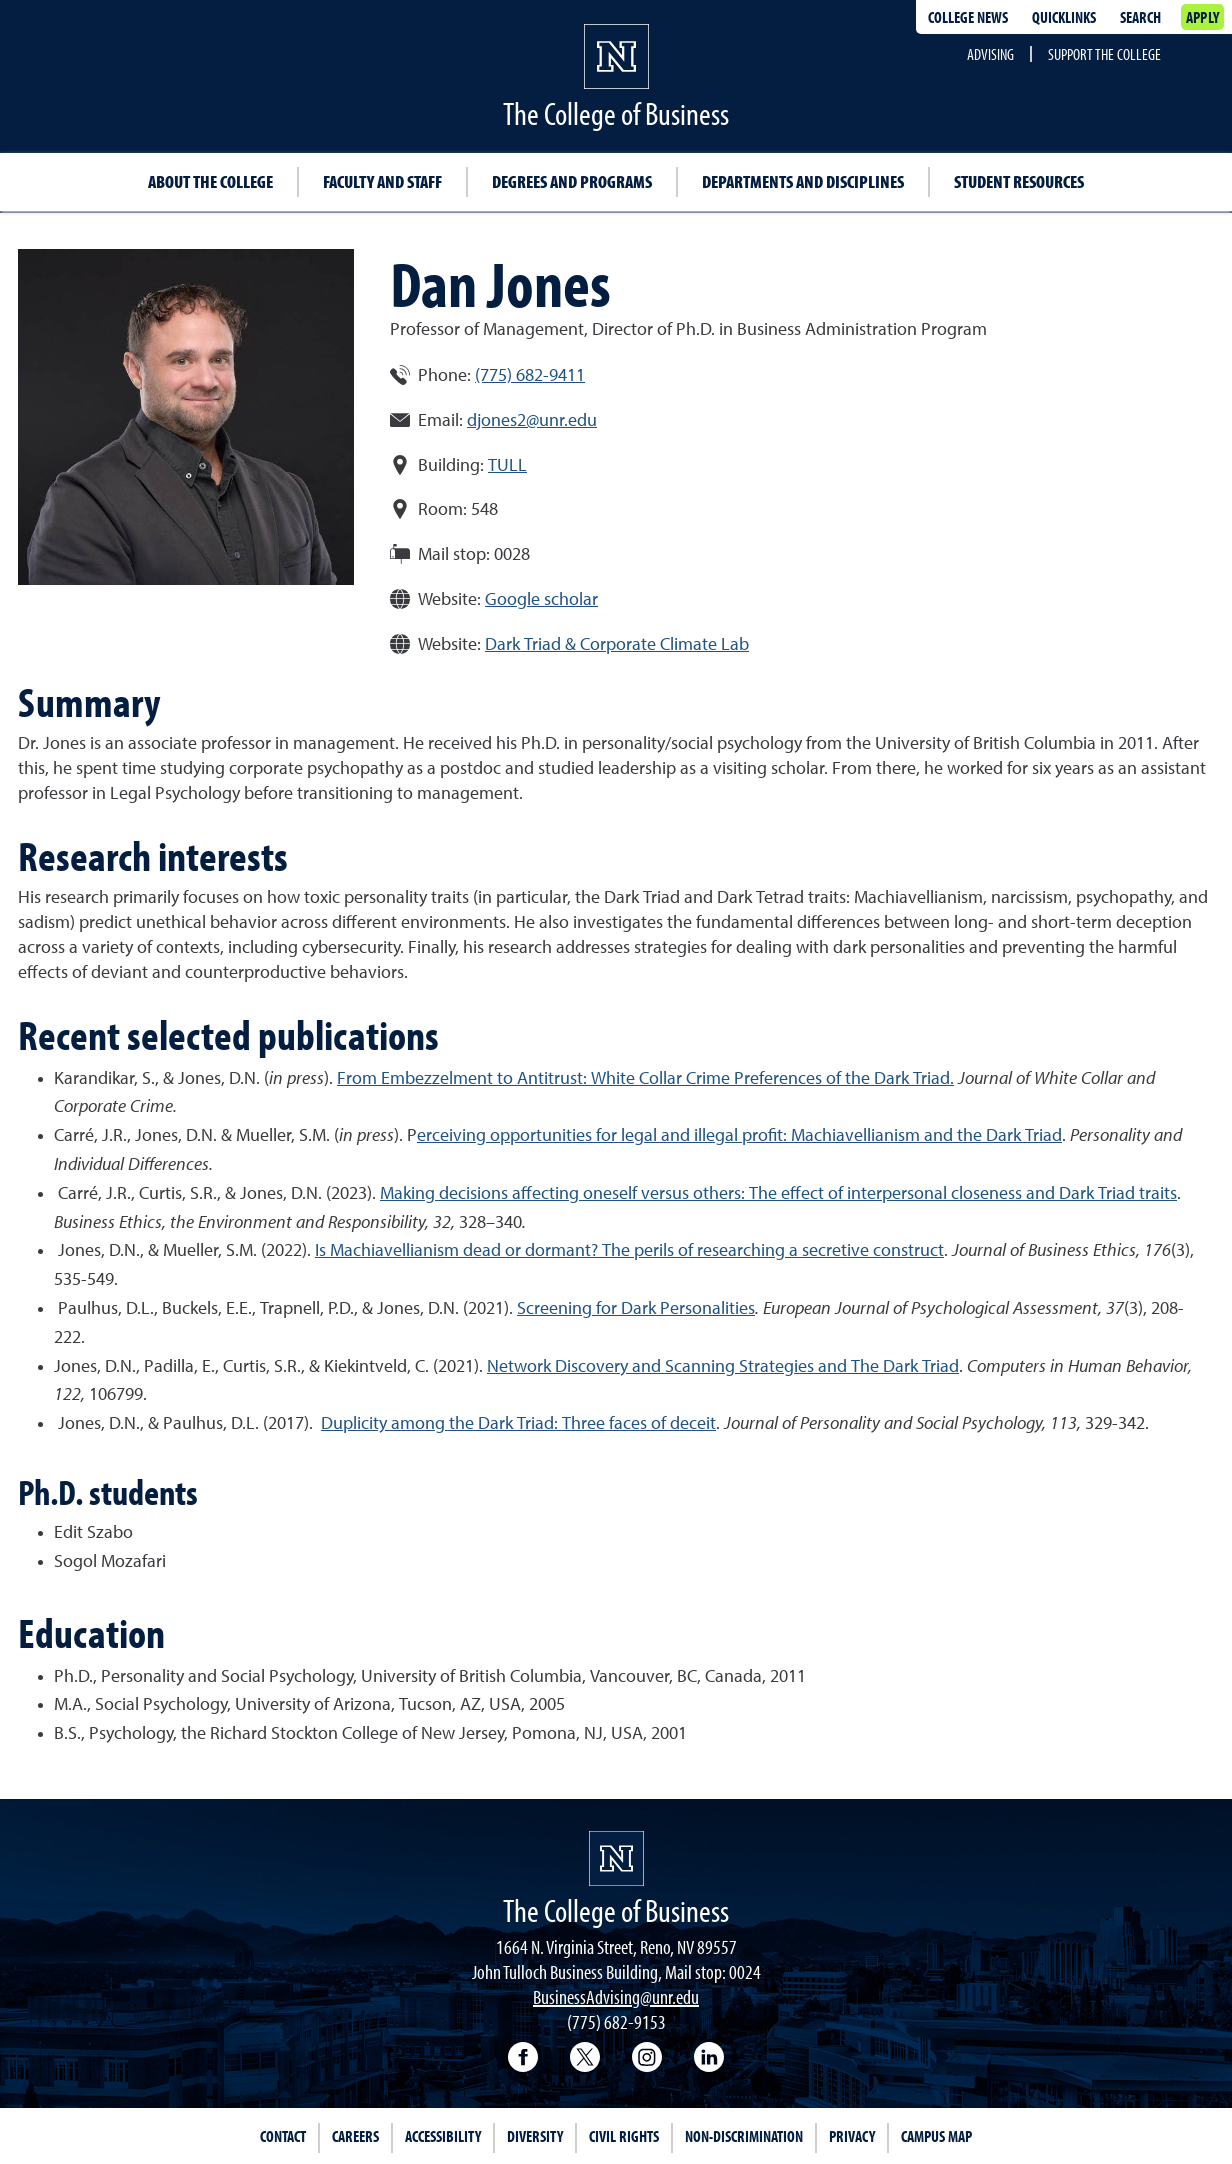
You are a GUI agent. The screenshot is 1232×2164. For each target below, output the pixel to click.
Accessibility (443, 2136)
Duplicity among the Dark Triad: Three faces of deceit (518, 1424)
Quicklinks (1064, 17)
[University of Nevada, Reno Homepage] (616, 1858)
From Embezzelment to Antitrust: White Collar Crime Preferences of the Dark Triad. (645, 1079)
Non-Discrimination (744, 2136)
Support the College (1104, 54)
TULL (507, 466)
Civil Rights (624, 2136)
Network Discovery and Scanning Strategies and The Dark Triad (723, 1367)
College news (968, 17)
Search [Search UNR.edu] (1140, 17)
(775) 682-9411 (530, 376)
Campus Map (936, 2136)
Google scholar (541, 600)
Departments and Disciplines (803, 181)
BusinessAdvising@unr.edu (616, 1996)
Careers (355, 2136)
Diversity (535, 2136)
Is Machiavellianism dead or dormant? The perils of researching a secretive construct (629, 1251)
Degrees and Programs (572, 181)
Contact (283, 2136)
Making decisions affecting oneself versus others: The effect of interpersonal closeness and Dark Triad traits (778, 1194)
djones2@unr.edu (532, 421)
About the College (210, 181)
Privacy (852, 2136)
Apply (1202, 17)
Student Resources (1019, 181)
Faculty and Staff (382, 181)
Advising (990, 54)
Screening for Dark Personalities (636, 1309)
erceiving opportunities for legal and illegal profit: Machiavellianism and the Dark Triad (739, 1136)
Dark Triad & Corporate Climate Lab (617, 645)
